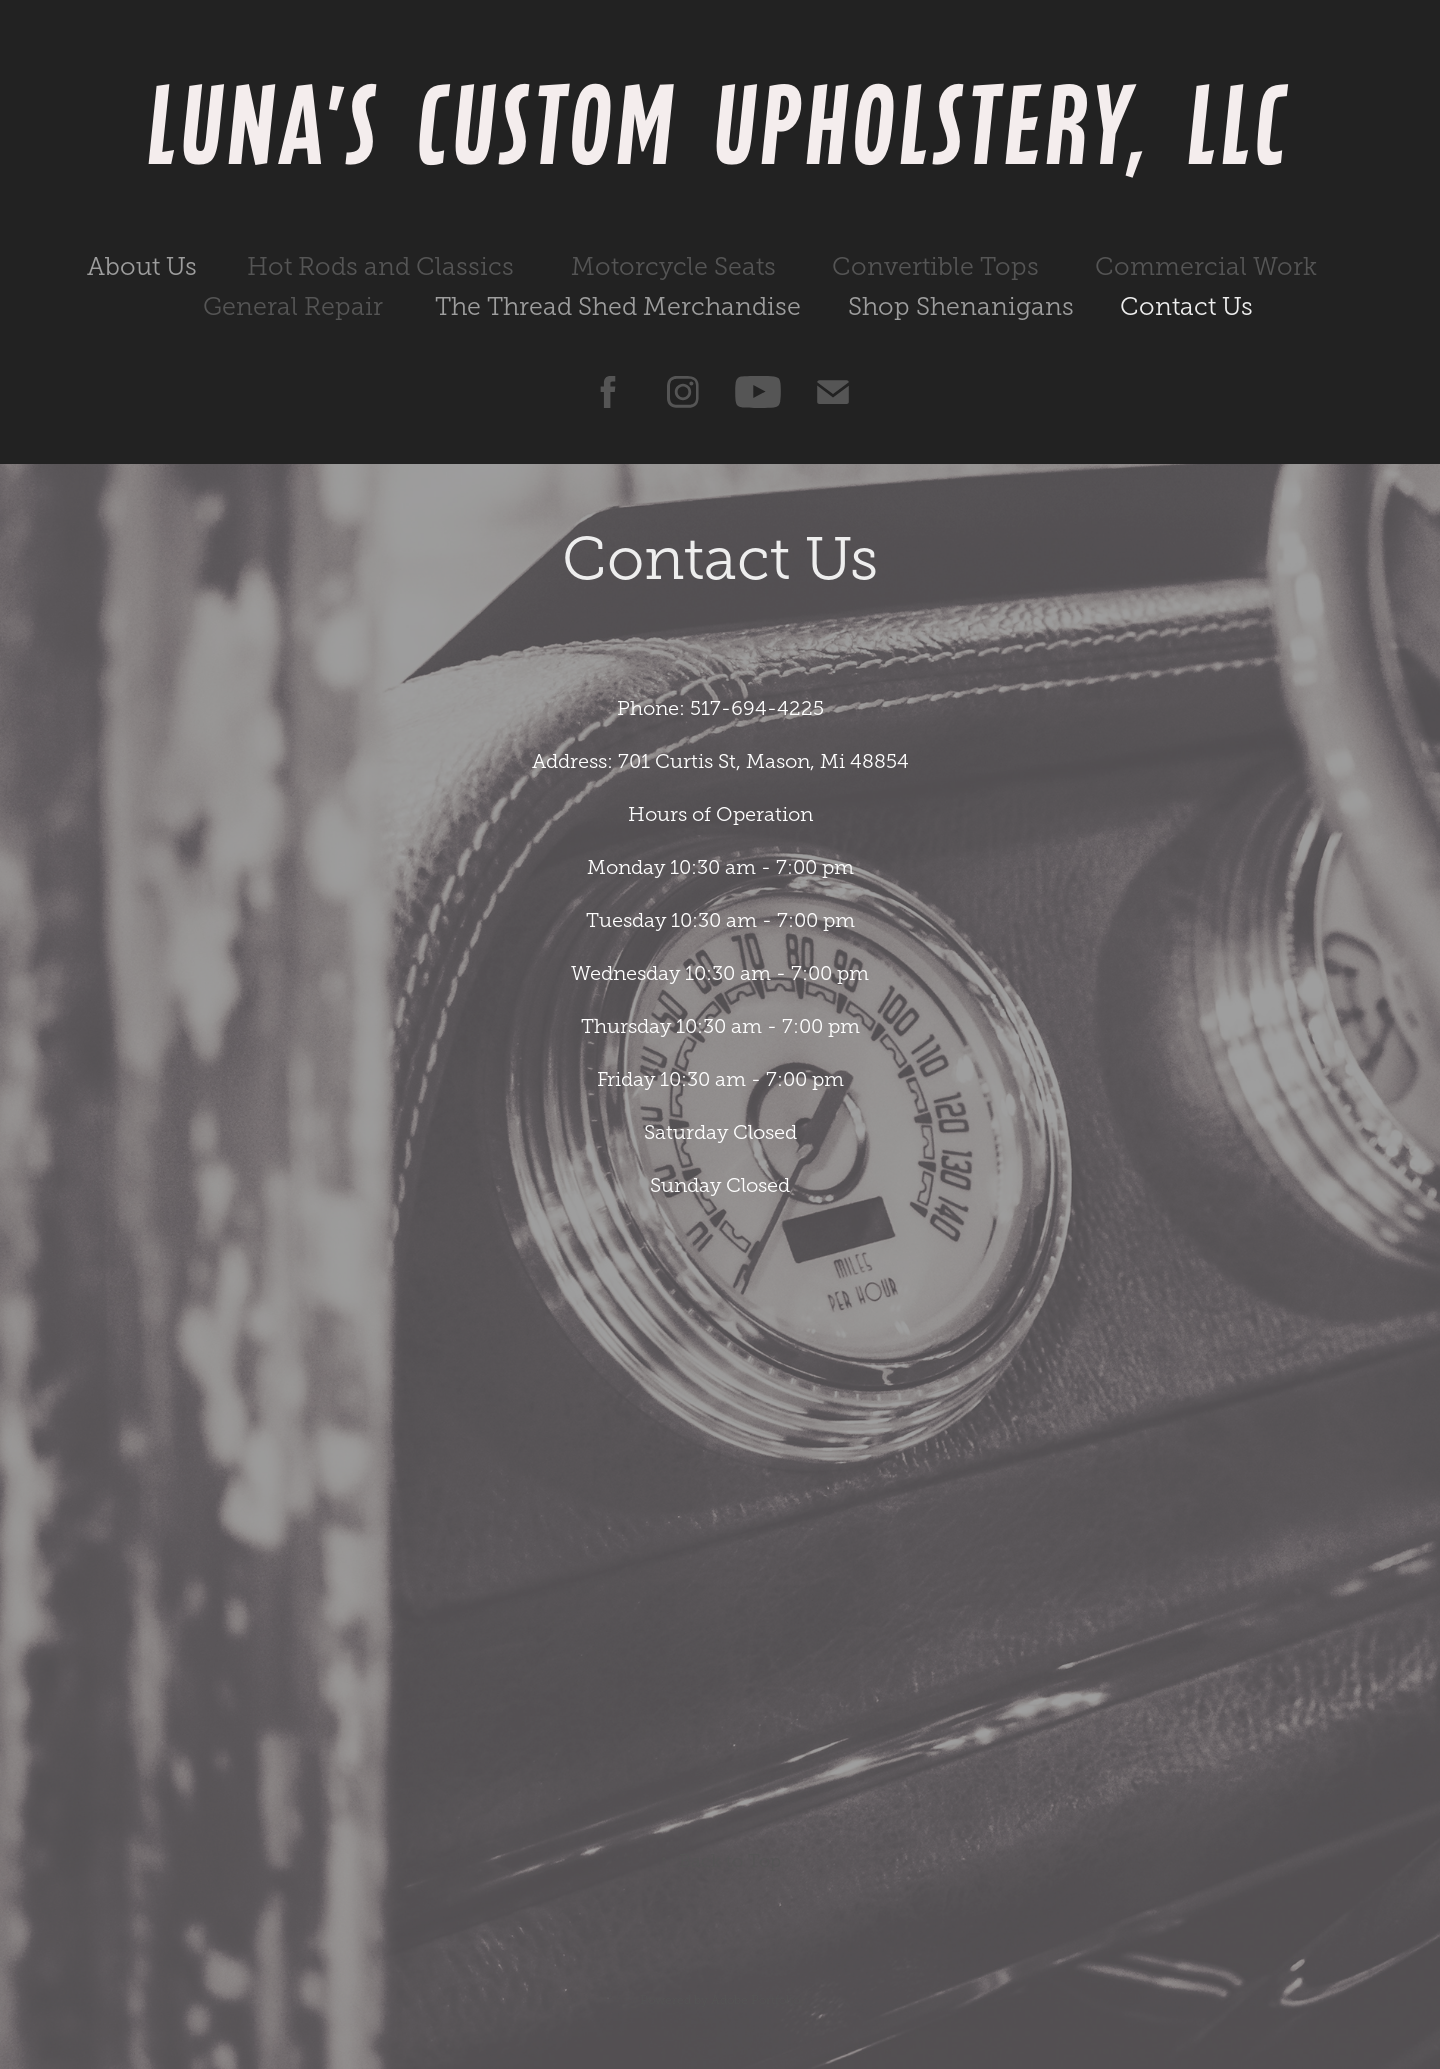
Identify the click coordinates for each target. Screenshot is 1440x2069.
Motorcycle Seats (673, 266)
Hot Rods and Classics (380, 266)
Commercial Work (1206, 266)
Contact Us (1186, 306)
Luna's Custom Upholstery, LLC (720, 124)
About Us (142, 266)
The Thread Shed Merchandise (618, 306)
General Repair (293, 306)
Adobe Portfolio (755, 2000)
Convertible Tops (935, 266)
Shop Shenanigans (961, 306)
